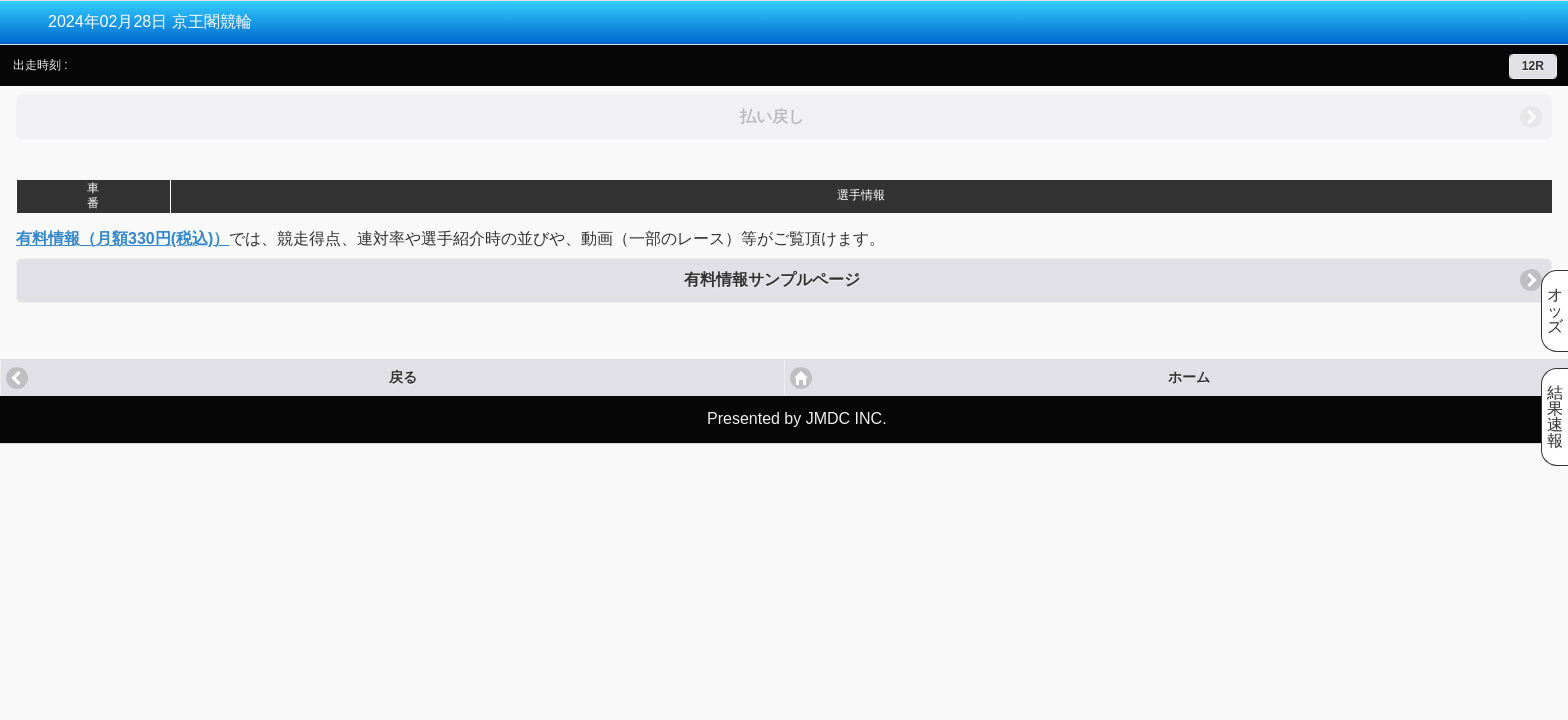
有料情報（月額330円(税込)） (122, 238)
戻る (403, 377)
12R (1533, 66)
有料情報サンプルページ (772, 279)
